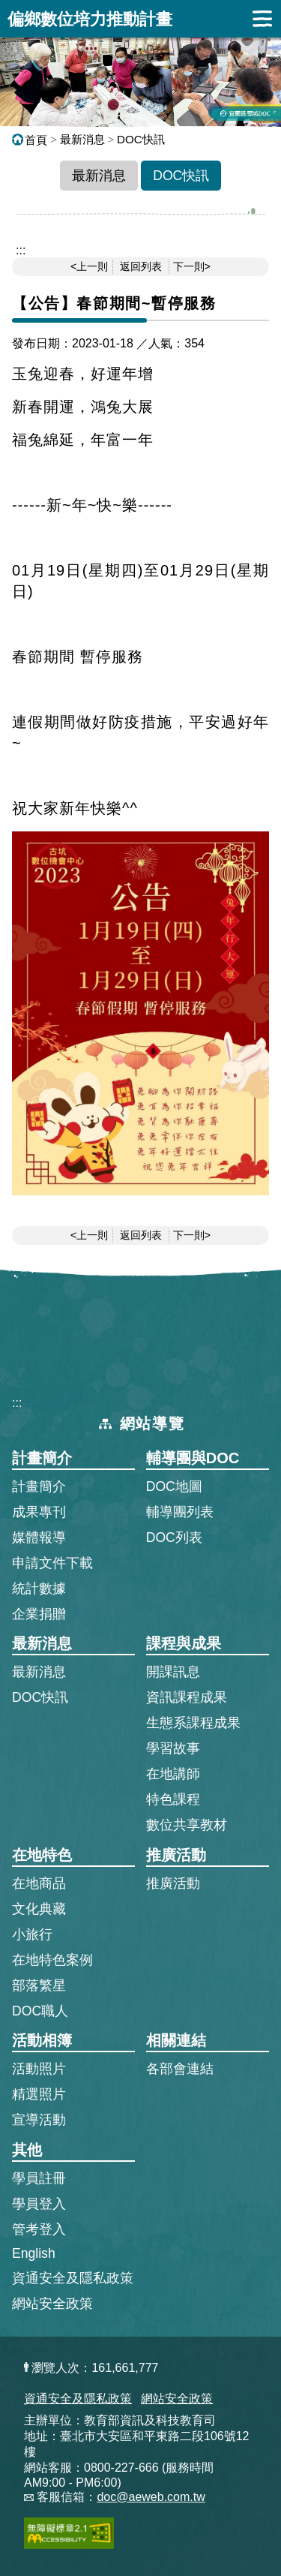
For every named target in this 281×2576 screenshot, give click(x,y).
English (33, 2253)
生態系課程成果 (193, 1722)
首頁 (29, 140)
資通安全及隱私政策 (72, 2278)
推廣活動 (173, 1883)
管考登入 (39, 2228)
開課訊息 (173, 1671)
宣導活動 (39, 2119)
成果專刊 (39, 1511)
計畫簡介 (39, 1486)
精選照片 (39, 2094)
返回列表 (141, 266)
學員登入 (39, 2203)
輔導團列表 (180, 1511)
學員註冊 (39, 2177)
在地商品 (39, 1883)
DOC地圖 (174, 1486)
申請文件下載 (52, 1563)
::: (17, 1402)
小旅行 (32, 1934)
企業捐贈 (39, 1614)
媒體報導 (39, 1537)
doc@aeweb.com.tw (151, 2496)
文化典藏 (39, 1908)
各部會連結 (180, 2068)
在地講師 (173, 1773)
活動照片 (39, 2068)
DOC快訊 (141, 139)
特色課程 (173, 1799)
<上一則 (89, 266)
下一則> (192, 266)
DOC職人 (40, 2010)
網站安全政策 (52, 2303)
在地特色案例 (52, 1959)
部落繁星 (39, 1985)
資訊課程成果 (186, 1697)
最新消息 (82, 139)
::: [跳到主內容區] (20, 250)
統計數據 (39, 1588)
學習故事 (173, 1748)
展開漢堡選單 (262, 19)
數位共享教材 (186, 1824)
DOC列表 (174, 1537)
